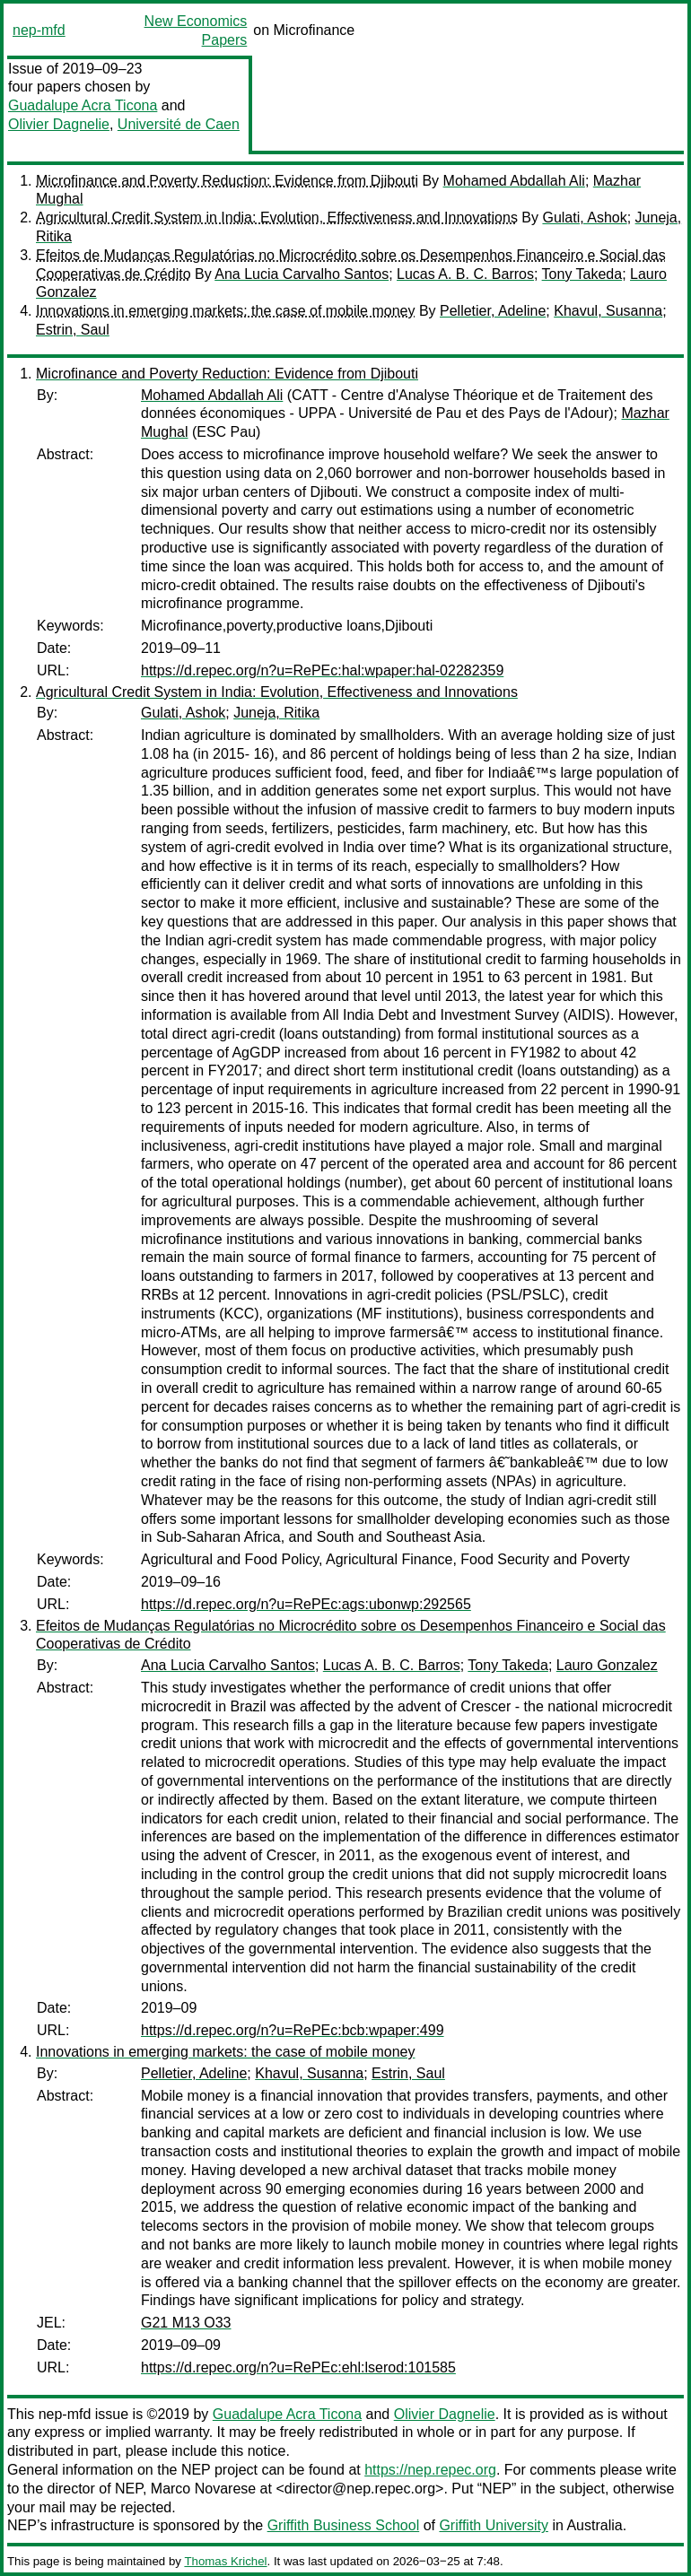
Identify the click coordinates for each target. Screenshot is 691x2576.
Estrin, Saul (72, 329)
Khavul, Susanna (608, 310)
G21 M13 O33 (186, 2322)
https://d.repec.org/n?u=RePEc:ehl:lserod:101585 (298, 2367)
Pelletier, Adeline (493, 310)
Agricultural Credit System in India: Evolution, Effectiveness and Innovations (277, 217)
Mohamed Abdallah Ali (514, 180)
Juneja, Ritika (276, 712)
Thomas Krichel (225, 2561)
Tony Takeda (582, 274)
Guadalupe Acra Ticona (82, 105)
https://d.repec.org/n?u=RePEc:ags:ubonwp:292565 (306, 1604)
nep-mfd (39, 30)
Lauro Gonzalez (607, 1665)
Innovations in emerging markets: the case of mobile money (225, 310)
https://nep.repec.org (430, 2469)
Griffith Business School (343, 2525)
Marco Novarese (203, 2488)
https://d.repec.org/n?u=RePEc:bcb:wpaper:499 (292, 2030)
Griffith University (493, 2525)
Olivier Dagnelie (58, 124)
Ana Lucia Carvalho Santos (301, 274)
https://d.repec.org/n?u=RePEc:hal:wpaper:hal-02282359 (322, 670)
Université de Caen (179, 124)
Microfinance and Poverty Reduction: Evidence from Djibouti (227, 180)
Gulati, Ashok (584, 217)
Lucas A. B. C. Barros (465, 274)
